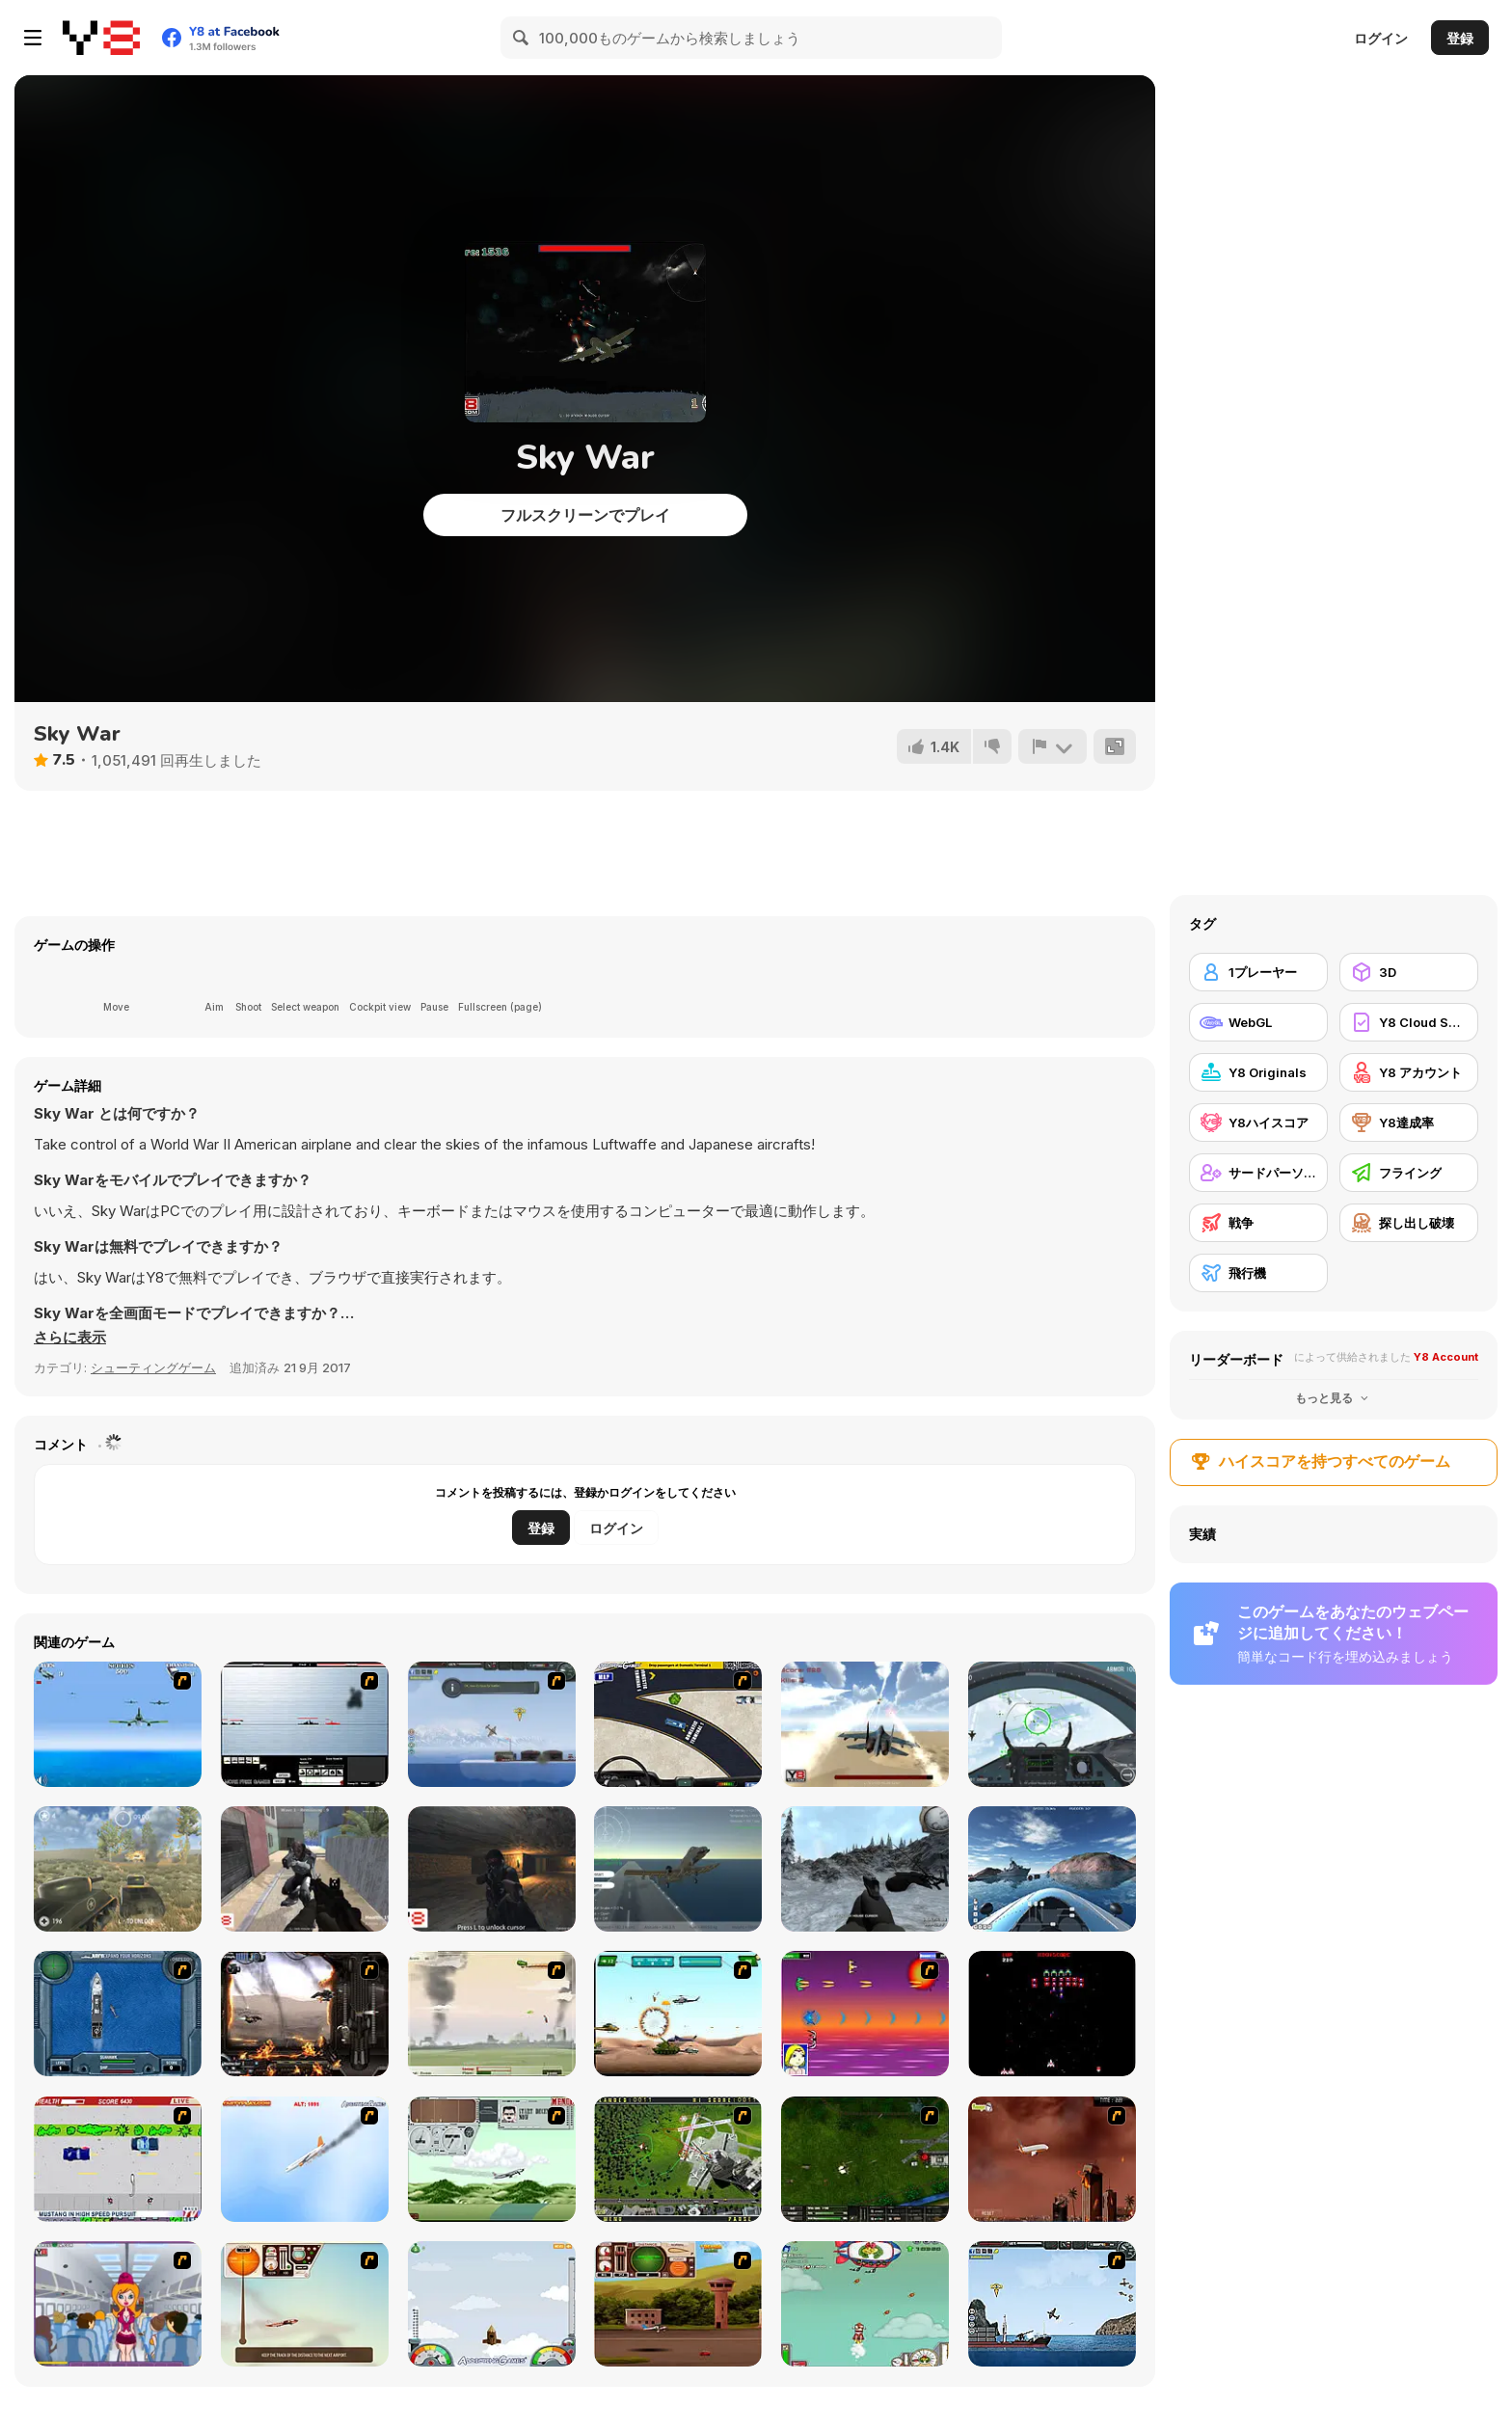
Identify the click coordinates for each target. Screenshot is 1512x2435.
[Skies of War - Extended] (865, 2159)
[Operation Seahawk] (118, 2013)
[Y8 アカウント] (1408, 1072)
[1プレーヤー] (1258, 972)
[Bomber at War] (492, 1724)
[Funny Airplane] (118, 2304)
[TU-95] (492, 2159)
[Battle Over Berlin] (492, 2013)
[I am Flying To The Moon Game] (492, 2304)
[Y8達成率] (1408, 1122)
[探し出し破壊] (1408, 1223)
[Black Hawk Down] (865, 1869)
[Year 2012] (1052, 2159)
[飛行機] (1258, 1273)
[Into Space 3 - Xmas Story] (865, 2304)
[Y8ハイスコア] (1258, 1122)
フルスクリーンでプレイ (585, 515)
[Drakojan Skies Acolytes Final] (305, 2013)
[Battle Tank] (118, 1869)
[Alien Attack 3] (305, 1869)
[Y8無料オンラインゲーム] (101, 37)
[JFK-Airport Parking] (678, 1724)
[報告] (1052, 746)
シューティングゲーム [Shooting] (153, 1367)
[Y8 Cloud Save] (1408, 1022)
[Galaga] (1052, 2013)
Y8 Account (1446, 1357)
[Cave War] (492, 1869)
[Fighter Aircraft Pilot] (678, 1869)
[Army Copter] (678, 2013)
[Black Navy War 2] (305, 1724)
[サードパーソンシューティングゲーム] (1258, 1172)
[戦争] (1258, 1223)
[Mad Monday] (118, 2159)
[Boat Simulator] (1052, 1869)
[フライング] (1408, 1172)
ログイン (1381, 38)
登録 (1459, 38)
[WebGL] (1258, 1022)
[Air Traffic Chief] (678, 2159)
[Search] (521, 37)
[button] (70, 1337)
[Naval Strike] (118, 1724)
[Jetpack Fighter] (865, 1724)
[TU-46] (305, 2304)
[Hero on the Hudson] (305, 2159)
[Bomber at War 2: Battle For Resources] (1052, 2304)
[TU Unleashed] (678, 2304)
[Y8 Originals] (1258, 1072)
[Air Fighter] (1052, 1724)
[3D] (1408, 972)
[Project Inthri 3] (865, 2013)
